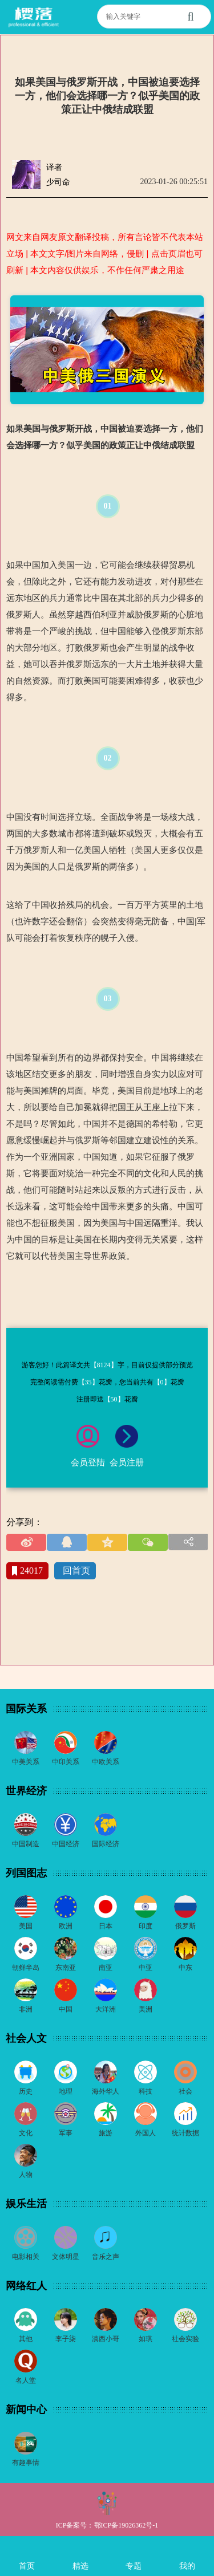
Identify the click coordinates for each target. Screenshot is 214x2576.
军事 (65, 2133)
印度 (145, 1926)
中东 (185, 1968)
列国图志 (26, 1873)
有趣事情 (25, 2463)
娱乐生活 (26, 2203)
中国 (65, 2009)
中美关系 (25, 1762)
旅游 (105, 2133)
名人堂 (25, 2380)
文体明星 (65, 2257)
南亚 (105, 1968)
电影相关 (25, 2257)
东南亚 (65, 1968)
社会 (185, 2091)
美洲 (145, 2009)
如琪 (145, 2339)
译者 (54, 167)
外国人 (145, 2133)
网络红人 (26, 2285)
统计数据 (185, 2133)
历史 (26, 2091)
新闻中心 (26, 2409)
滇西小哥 (105, 2339)
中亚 (145, 1968)
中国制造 (25, 1844)
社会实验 (185, 2339)
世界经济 (26, 1791)
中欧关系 (105, 1762)
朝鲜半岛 (25, 1968)
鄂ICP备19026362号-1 (126, 2525)
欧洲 (65, 1926)
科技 (145, 2091)
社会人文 (26, 2038)
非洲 (26, 2009)
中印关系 (65, 1762)
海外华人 (105, 2091)
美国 (26, 1926)
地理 (65, 2091)
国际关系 (26, 1708)
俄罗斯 (185, 1926)
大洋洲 (105, 2009)
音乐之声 (105, 2257)
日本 (105, 1926)
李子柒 (65, 2339)
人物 (26, 2175)
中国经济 (65, 1844)
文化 (26, 2133)
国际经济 (105, 1844)
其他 (26, 2339)
